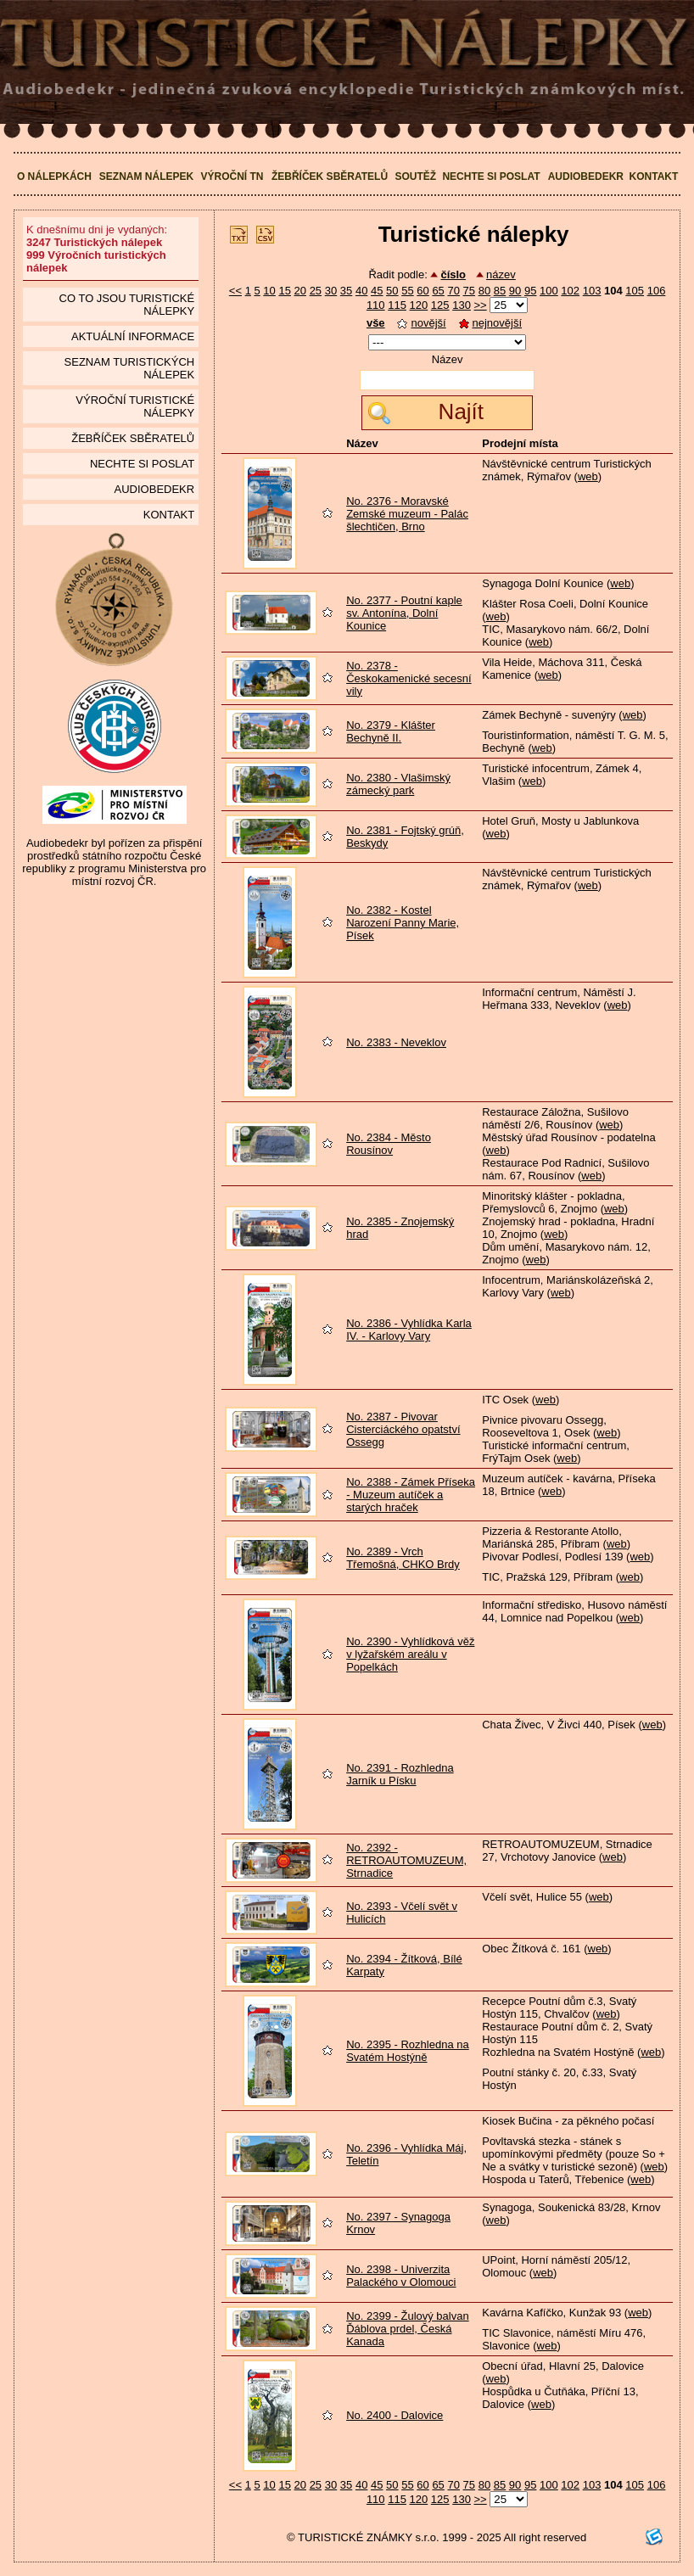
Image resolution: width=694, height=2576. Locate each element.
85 (500, 290)
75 (469, 290)
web (588, 476)
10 (269, 290)
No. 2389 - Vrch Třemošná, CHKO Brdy (403, 1558)
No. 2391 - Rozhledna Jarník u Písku (399, 1774)
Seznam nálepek (146, 176)
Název (447, 359)
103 (592, 290)
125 (440, 305)
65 (438, 290)
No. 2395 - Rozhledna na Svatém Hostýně (407, 2051)
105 (634, 290)
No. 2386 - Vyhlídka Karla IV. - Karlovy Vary (409, 1329)
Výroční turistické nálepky (135, 406)
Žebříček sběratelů (329, 176)
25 (316, 290)
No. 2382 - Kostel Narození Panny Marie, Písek (402, 923)
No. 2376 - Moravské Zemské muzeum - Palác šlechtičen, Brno (407, 514)
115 (397, 305)
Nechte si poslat (491, 176)
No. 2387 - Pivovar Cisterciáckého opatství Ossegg (403, 1429)
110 (376, 305)
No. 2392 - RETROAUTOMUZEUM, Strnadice (406, 1860)
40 (361, 290)
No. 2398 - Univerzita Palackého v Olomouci (401, 2275)
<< (235, 290)
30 (331, 290)
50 (392, 290)
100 (549, 290)
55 (407, 290)
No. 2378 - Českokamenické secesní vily (408, 678)
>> (480, 305)
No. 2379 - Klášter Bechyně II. (390, 731)
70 (453, 290)
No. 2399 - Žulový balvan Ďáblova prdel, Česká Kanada (407, 2329)
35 (346, 290)
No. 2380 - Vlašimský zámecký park (398, 784)
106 (656, 290)
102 (570, 290)
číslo (453, 274)
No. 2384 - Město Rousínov (388, 1143)
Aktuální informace (132, 336)
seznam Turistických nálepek (129, 368)
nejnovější (491, 322)
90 (515, 290)
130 (461, 305)
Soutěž (415, 176)
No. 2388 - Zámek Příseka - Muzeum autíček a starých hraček (410, 1495)
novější (421, 322)
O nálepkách (54, 176)
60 (422, 290)
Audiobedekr (586, 176)
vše (376, 322)
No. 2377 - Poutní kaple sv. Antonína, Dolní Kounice (404, 613)
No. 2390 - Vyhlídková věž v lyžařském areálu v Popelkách (410, 1654)
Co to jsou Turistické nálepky (127, 304)
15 (284, 290)
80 (484, 290)
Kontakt (654, 176)
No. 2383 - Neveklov (396, 1042)
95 (530, 290)
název (501, 274)
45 (377, 290)
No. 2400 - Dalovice (394, 2415)
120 (419, 305)
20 (300, 290)
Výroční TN (232, 176)
